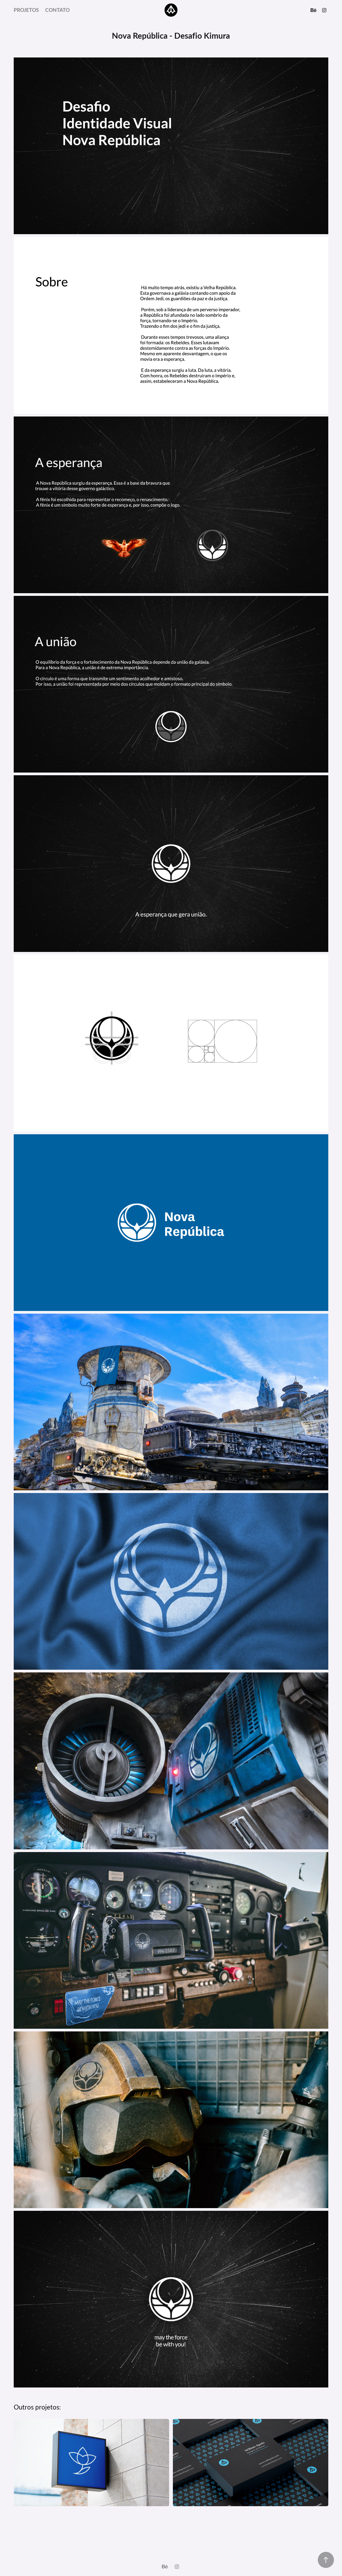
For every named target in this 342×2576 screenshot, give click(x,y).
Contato (57, 9)
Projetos (26, 9)
